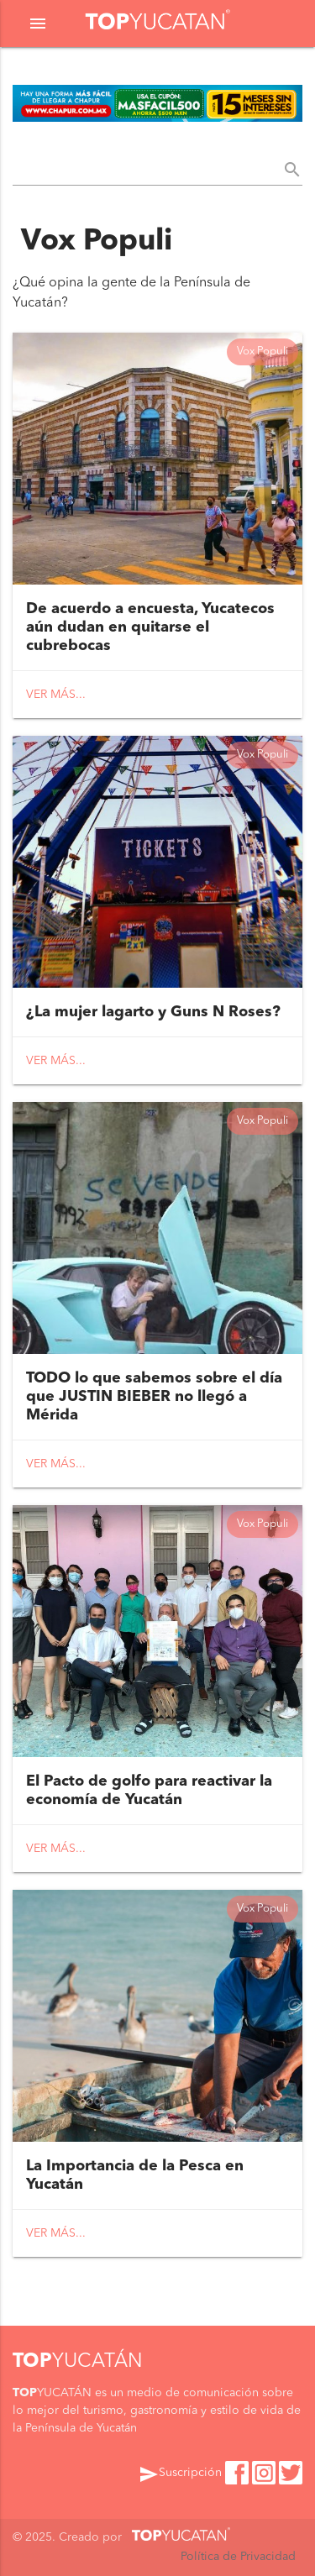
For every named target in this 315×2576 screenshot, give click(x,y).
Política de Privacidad (238, 2557)
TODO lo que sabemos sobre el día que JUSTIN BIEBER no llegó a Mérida (154, 1397)
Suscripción (180, 2474)
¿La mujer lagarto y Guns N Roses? (153, 1012)
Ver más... (56, 694)
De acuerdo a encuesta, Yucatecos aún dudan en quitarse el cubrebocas (150, 627)
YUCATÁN (78, 2362)
